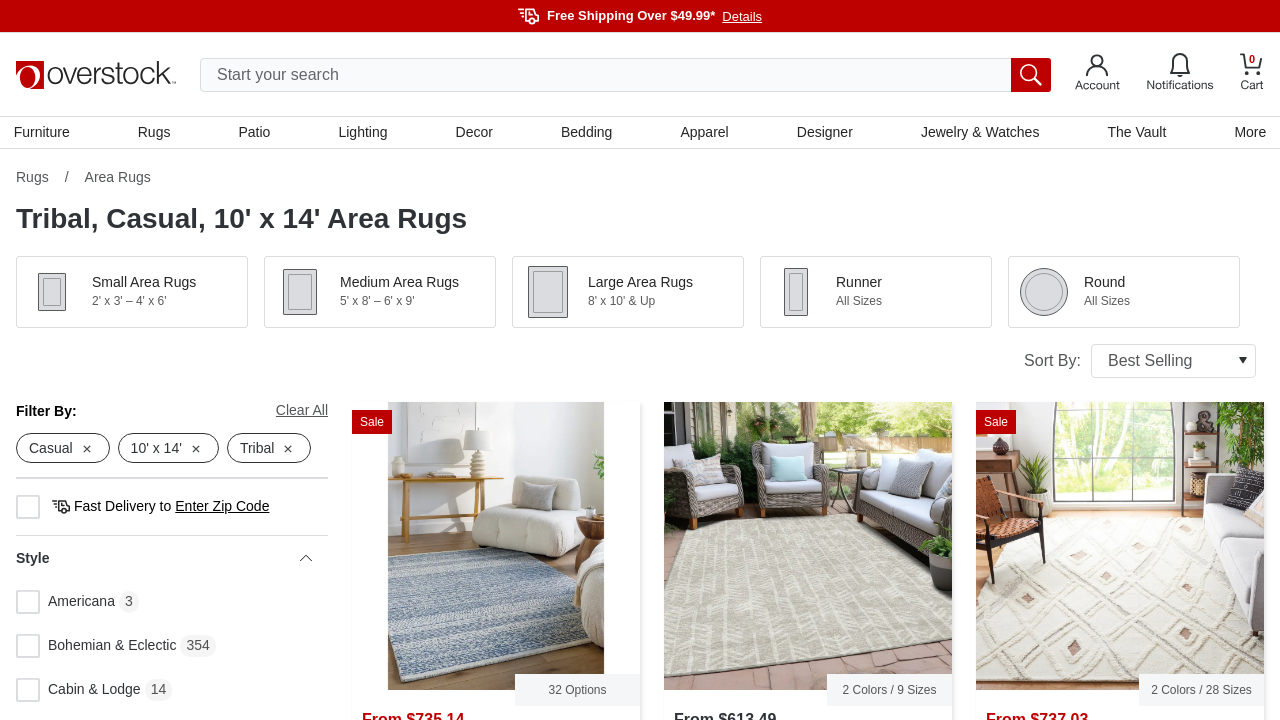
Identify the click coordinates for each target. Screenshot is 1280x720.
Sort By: (1140, 363)
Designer (824, 133)
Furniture (44, 133)
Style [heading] (164, 561)
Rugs (156, 133)
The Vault (1135, 133)
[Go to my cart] (1252, 74)
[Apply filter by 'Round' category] (1124, 294)
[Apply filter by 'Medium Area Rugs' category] (380, 294)
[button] (132, 294)
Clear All (302, 412)
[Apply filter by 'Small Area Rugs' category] (132, 294)
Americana (65, 605)
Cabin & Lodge (78, 693)
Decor (474, 133)
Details (742, 16)
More (1248, 133)
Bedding (586, 133)
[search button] (1031, 75)
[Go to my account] (1097, 75)
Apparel (704, 133)
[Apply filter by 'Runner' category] (876, 294)
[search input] (625, 75)
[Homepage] (96, 75)
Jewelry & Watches (978, 133)
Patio (256, 133)
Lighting (363, 133)
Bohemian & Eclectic (96, 649)
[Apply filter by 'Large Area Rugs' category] (628, 294)
